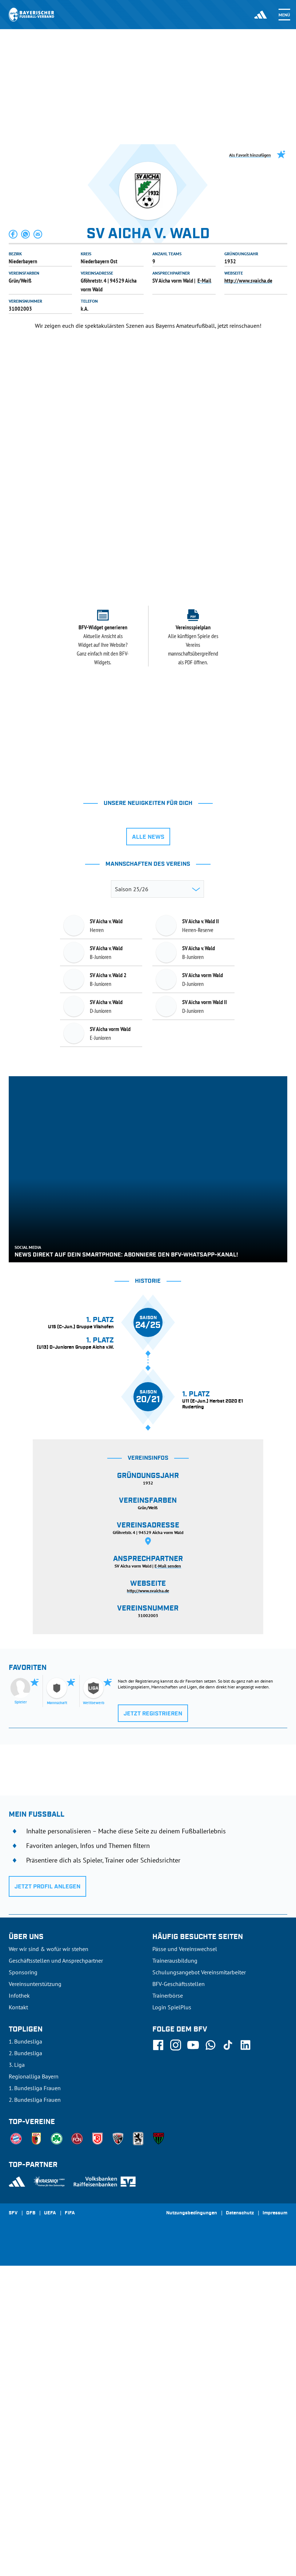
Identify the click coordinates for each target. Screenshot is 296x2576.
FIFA (70, 2523)
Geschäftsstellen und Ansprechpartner (56, 2270)
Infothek (19, 2305)
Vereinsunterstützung (35, 2294)
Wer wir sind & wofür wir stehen (48, 2259)
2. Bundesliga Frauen (35, 2410)
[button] (13, 234)
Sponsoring (23, 2282)
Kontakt (18, 2317)
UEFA (50, 2523)
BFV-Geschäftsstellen (178, 2294)
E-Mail (204, 280)
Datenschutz (240, 2523)
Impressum (275, 2523)
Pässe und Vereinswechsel (184, 2259)
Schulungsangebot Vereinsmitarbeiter (199, 2282)
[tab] (123, 481)
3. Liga (17, 2375)
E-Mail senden (168, 1876)
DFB (30, 2523)
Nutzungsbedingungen (191, 2523)
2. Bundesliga (25, 2363)
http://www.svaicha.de (248, 280)
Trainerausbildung (174, 2270)
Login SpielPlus (171, 2317)
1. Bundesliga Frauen (35, 2398)
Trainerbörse (167, 2305)
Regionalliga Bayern (34, 2386)
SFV (13, 2523)
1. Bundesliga (25, 2351)
